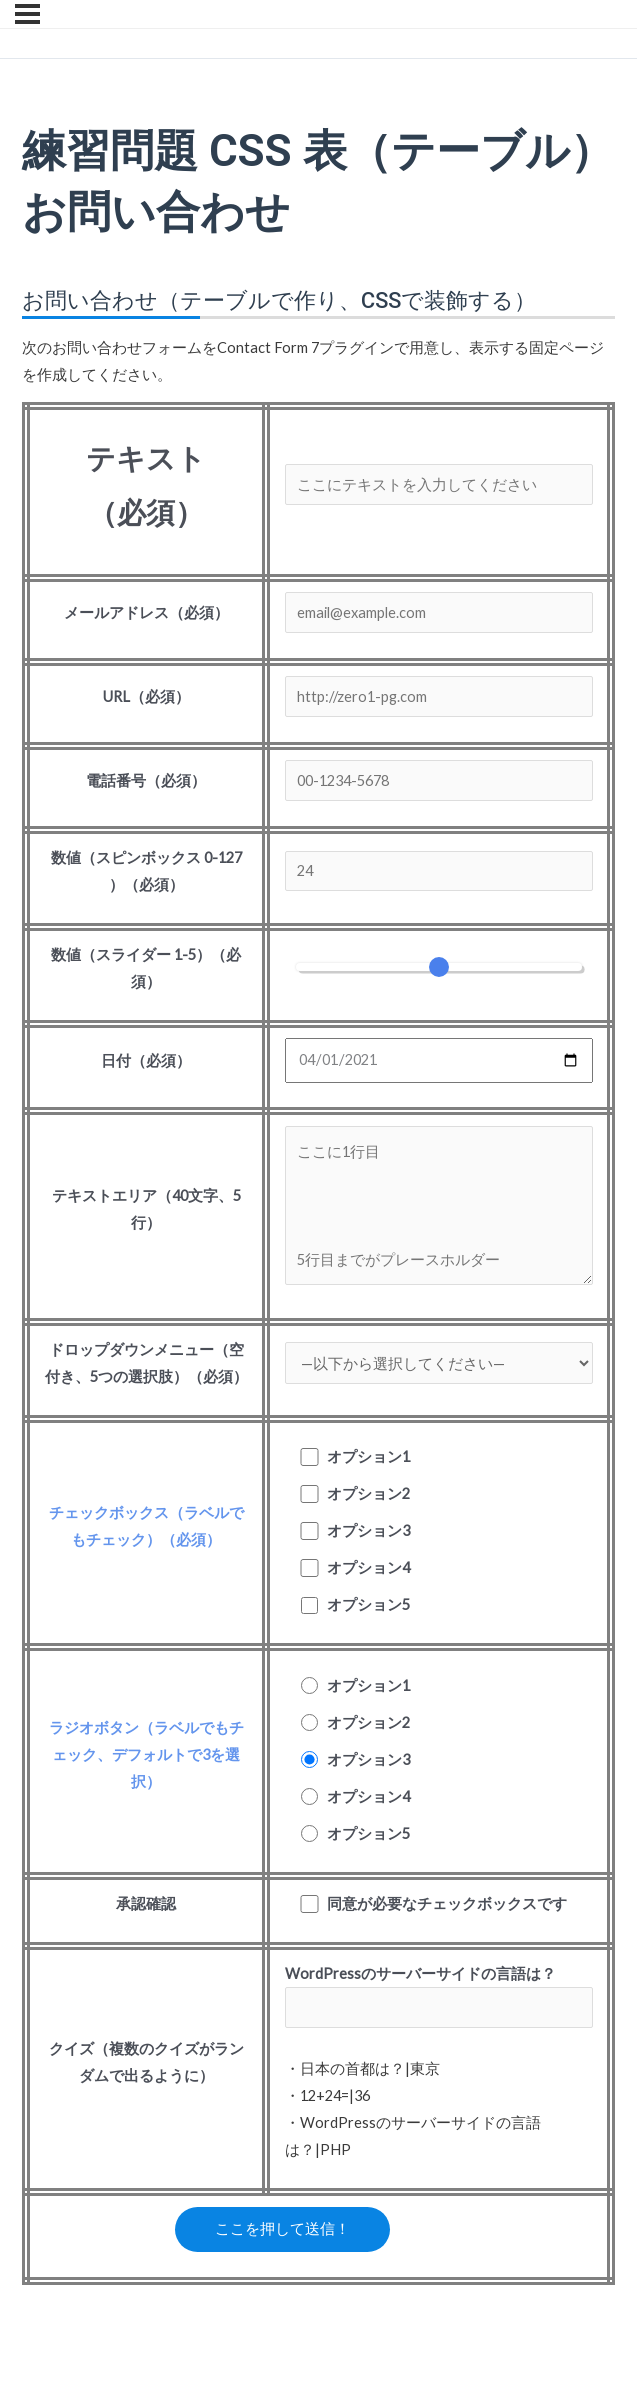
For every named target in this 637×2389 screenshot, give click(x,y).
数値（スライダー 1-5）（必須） (146, 968)
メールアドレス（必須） (146, 612)
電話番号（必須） (146, 780)
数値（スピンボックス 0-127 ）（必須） (146, 871)
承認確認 (146, 1903)
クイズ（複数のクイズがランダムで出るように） (146, 2062)
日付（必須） (146, 1060)
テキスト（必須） (146, 484)
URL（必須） (146, 696)
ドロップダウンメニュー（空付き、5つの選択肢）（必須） (146, 1363)
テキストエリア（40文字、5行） (146, 1209)
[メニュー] (27, 14)
